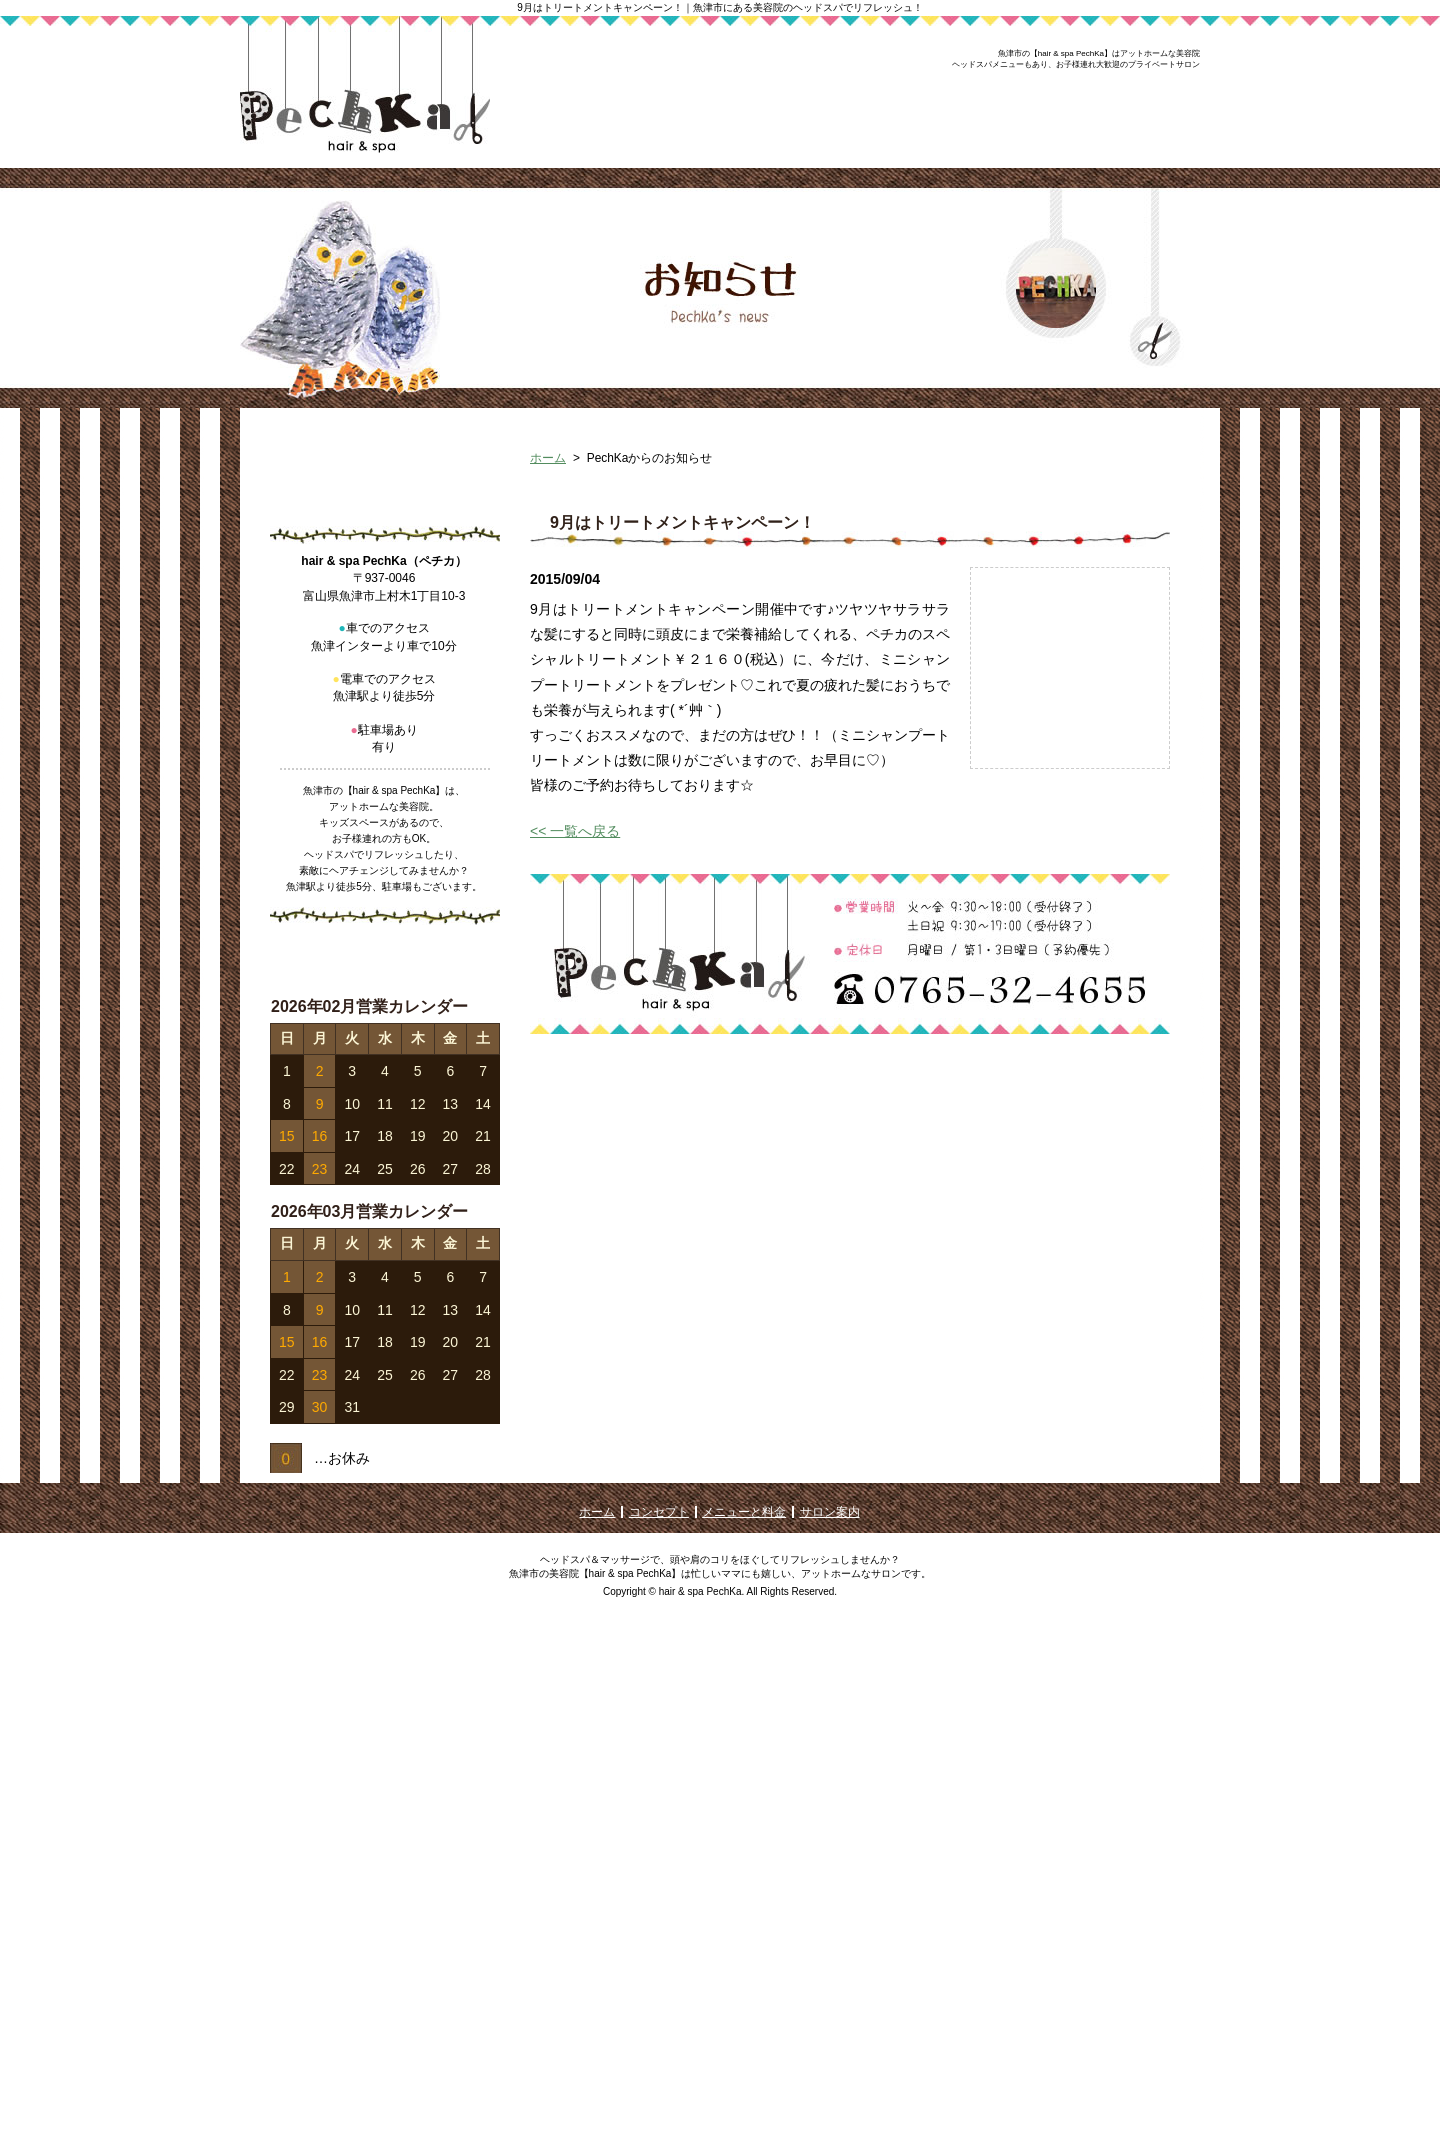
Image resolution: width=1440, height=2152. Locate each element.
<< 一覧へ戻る (575, 960)
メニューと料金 (744, 2033)
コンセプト (659, 2033)
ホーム (548, 587)
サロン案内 (830, 2033)
